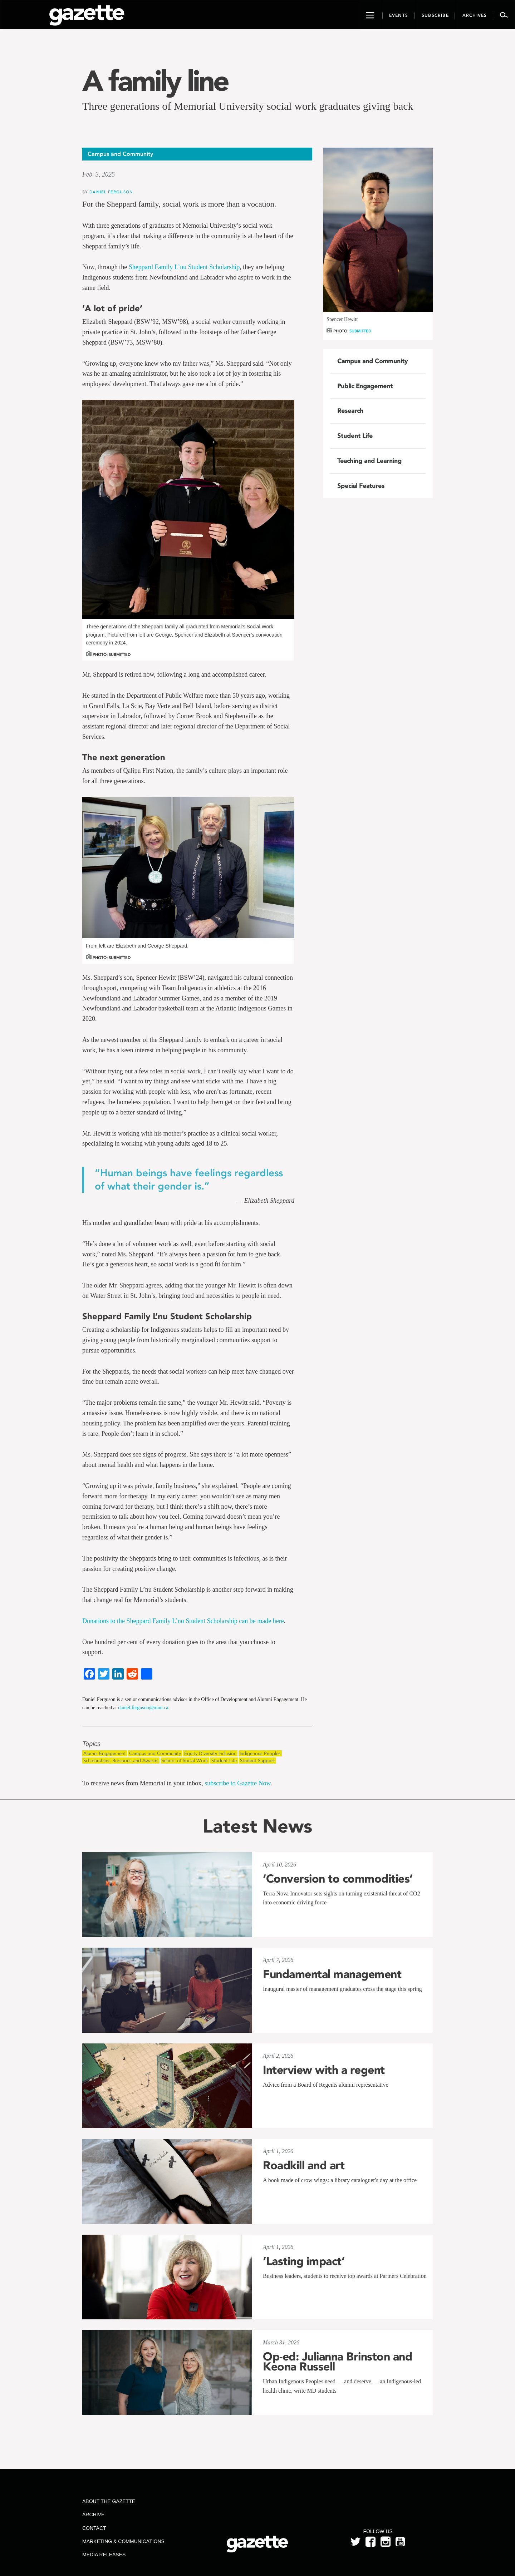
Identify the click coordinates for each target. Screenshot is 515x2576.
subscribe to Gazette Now (237, 1783)
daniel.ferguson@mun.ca (143, 1707)
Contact (94, 2528)
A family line (155, 81)
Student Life (224, 1760)
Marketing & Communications (123, 2541)
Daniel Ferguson (111, 191)
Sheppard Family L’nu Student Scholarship (184, 267)
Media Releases (104, 2554)
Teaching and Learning (369, 460)
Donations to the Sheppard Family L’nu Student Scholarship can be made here (183, 1621)
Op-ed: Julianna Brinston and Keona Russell (337, 2362)
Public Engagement (365, 386)
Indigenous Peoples (260, 1753)
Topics (91, 1744)
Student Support (257, 1760)
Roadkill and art (303, 2165)
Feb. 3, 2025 (98, 174)
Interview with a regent (324, 2070)
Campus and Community (155, 1753)
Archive (93, 2514)
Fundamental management (332, 1974)
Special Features (360, 485)
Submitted (360, 331)
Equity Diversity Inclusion (210, 1753)
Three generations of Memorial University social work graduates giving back (247, 106)
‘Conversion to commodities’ (338, 1879)
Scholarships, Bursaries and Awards (120, 1760)
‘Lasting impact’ (303, 2261)
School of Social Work (185, 1760)
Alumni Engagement (104, 1753)
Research (350, 410)
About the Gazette (108, 2501)
